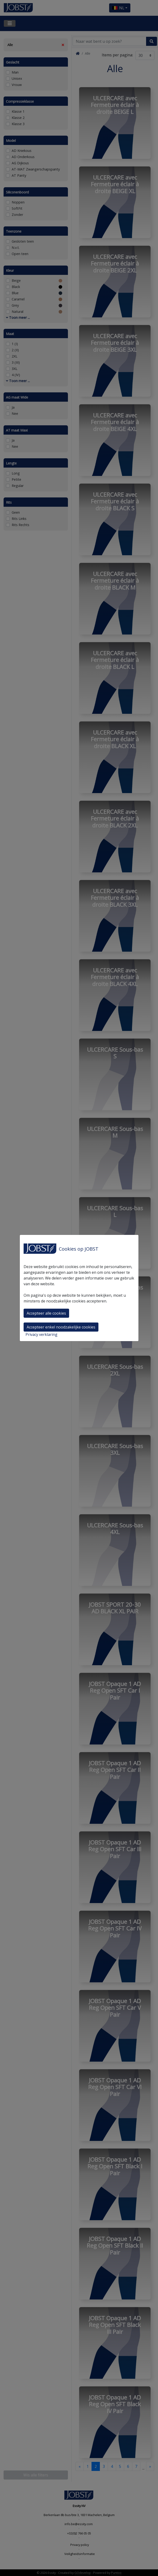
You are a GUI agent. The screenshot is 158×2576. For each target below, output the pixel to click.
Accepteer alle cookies (46, 1313)
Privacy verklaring (41, 1334)
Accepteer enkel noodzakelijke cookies (61, 1327)
